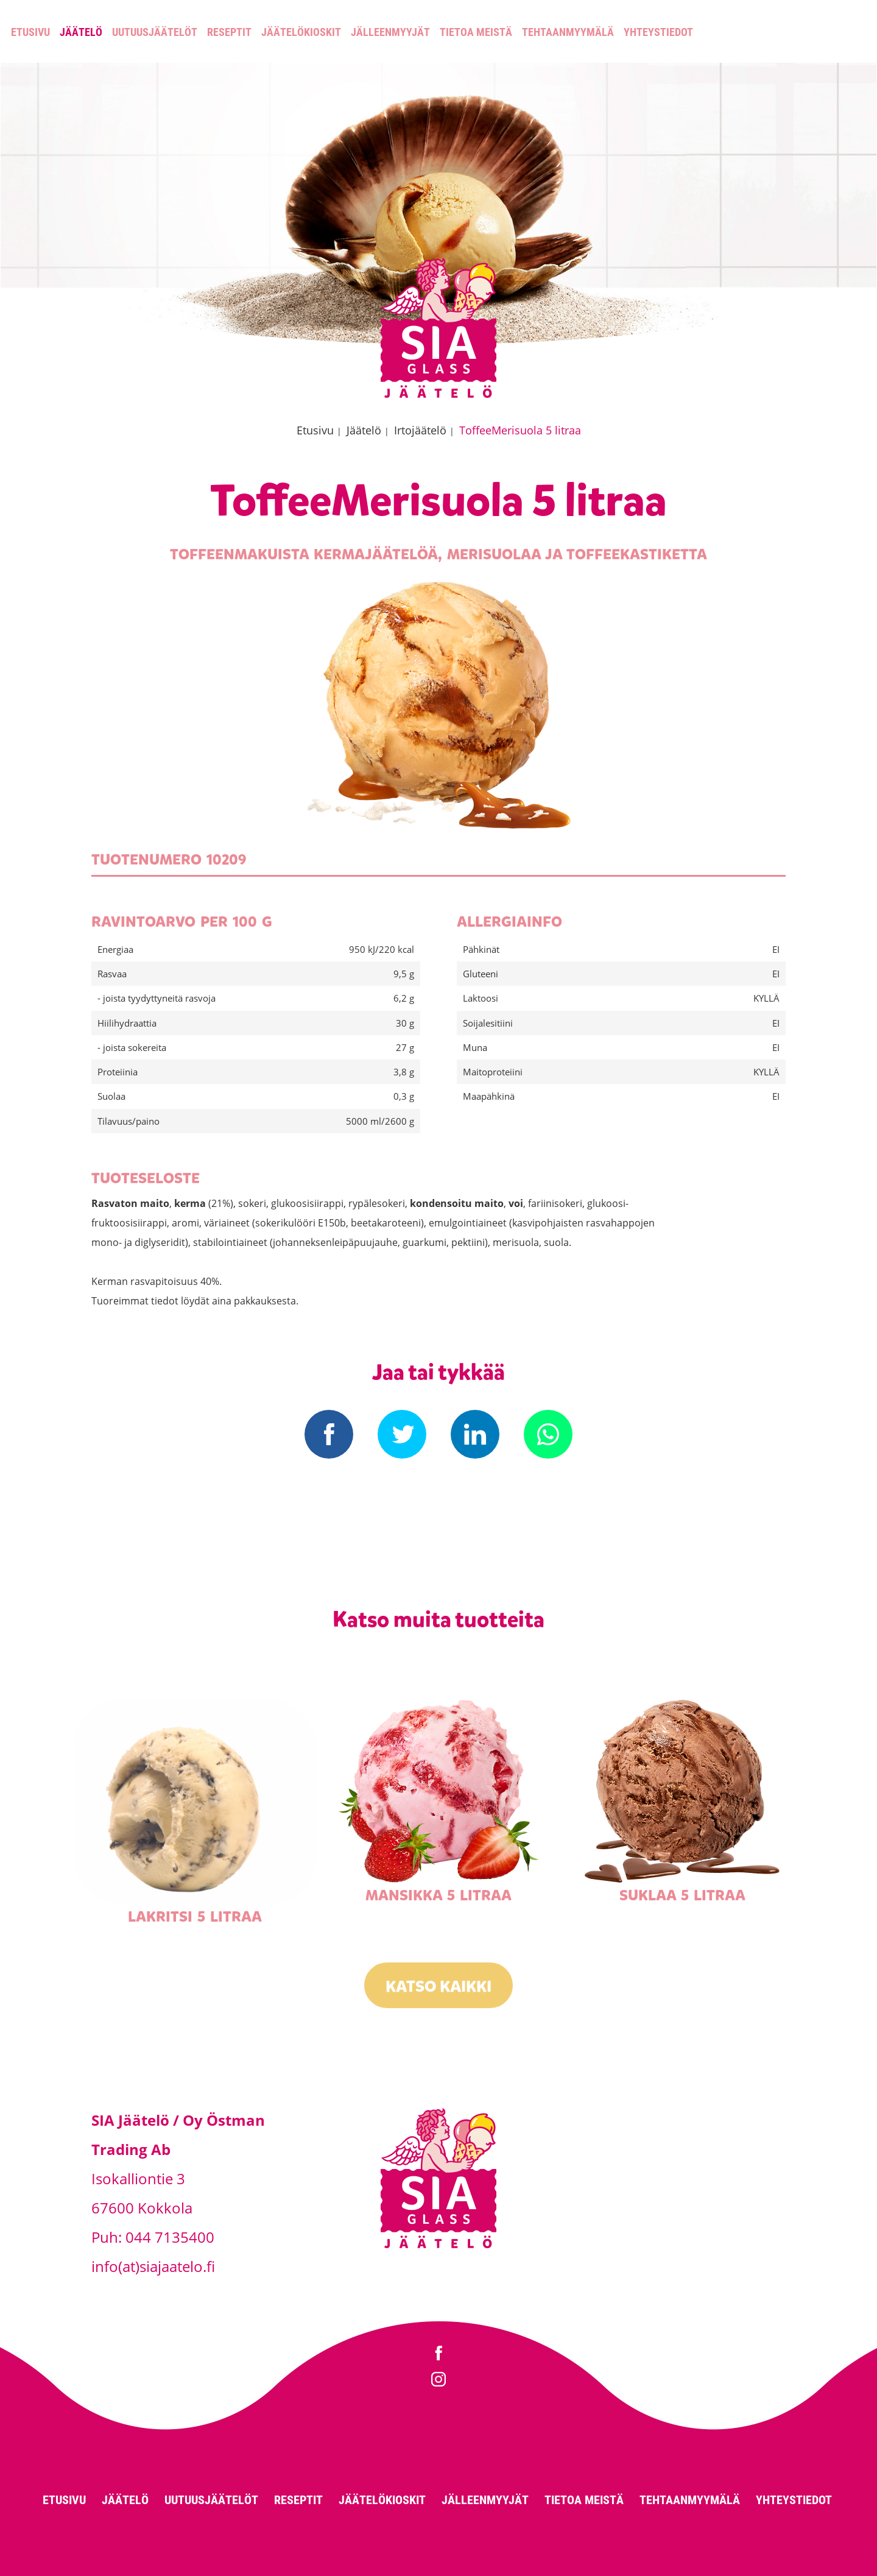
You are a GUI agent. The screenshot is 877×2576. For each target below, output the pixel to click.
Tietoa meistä (476, 31)
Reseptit (229, 31)
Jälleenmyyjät (390, 31)
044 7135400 (169, 2237)
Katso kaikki (438, 1986)
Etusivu (30, 31)
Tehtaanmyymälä (568, 31)
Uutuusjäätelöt (154, 31)
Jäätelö (81, 31)
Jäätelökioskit (301, 31)
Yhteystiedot (658, 31)
